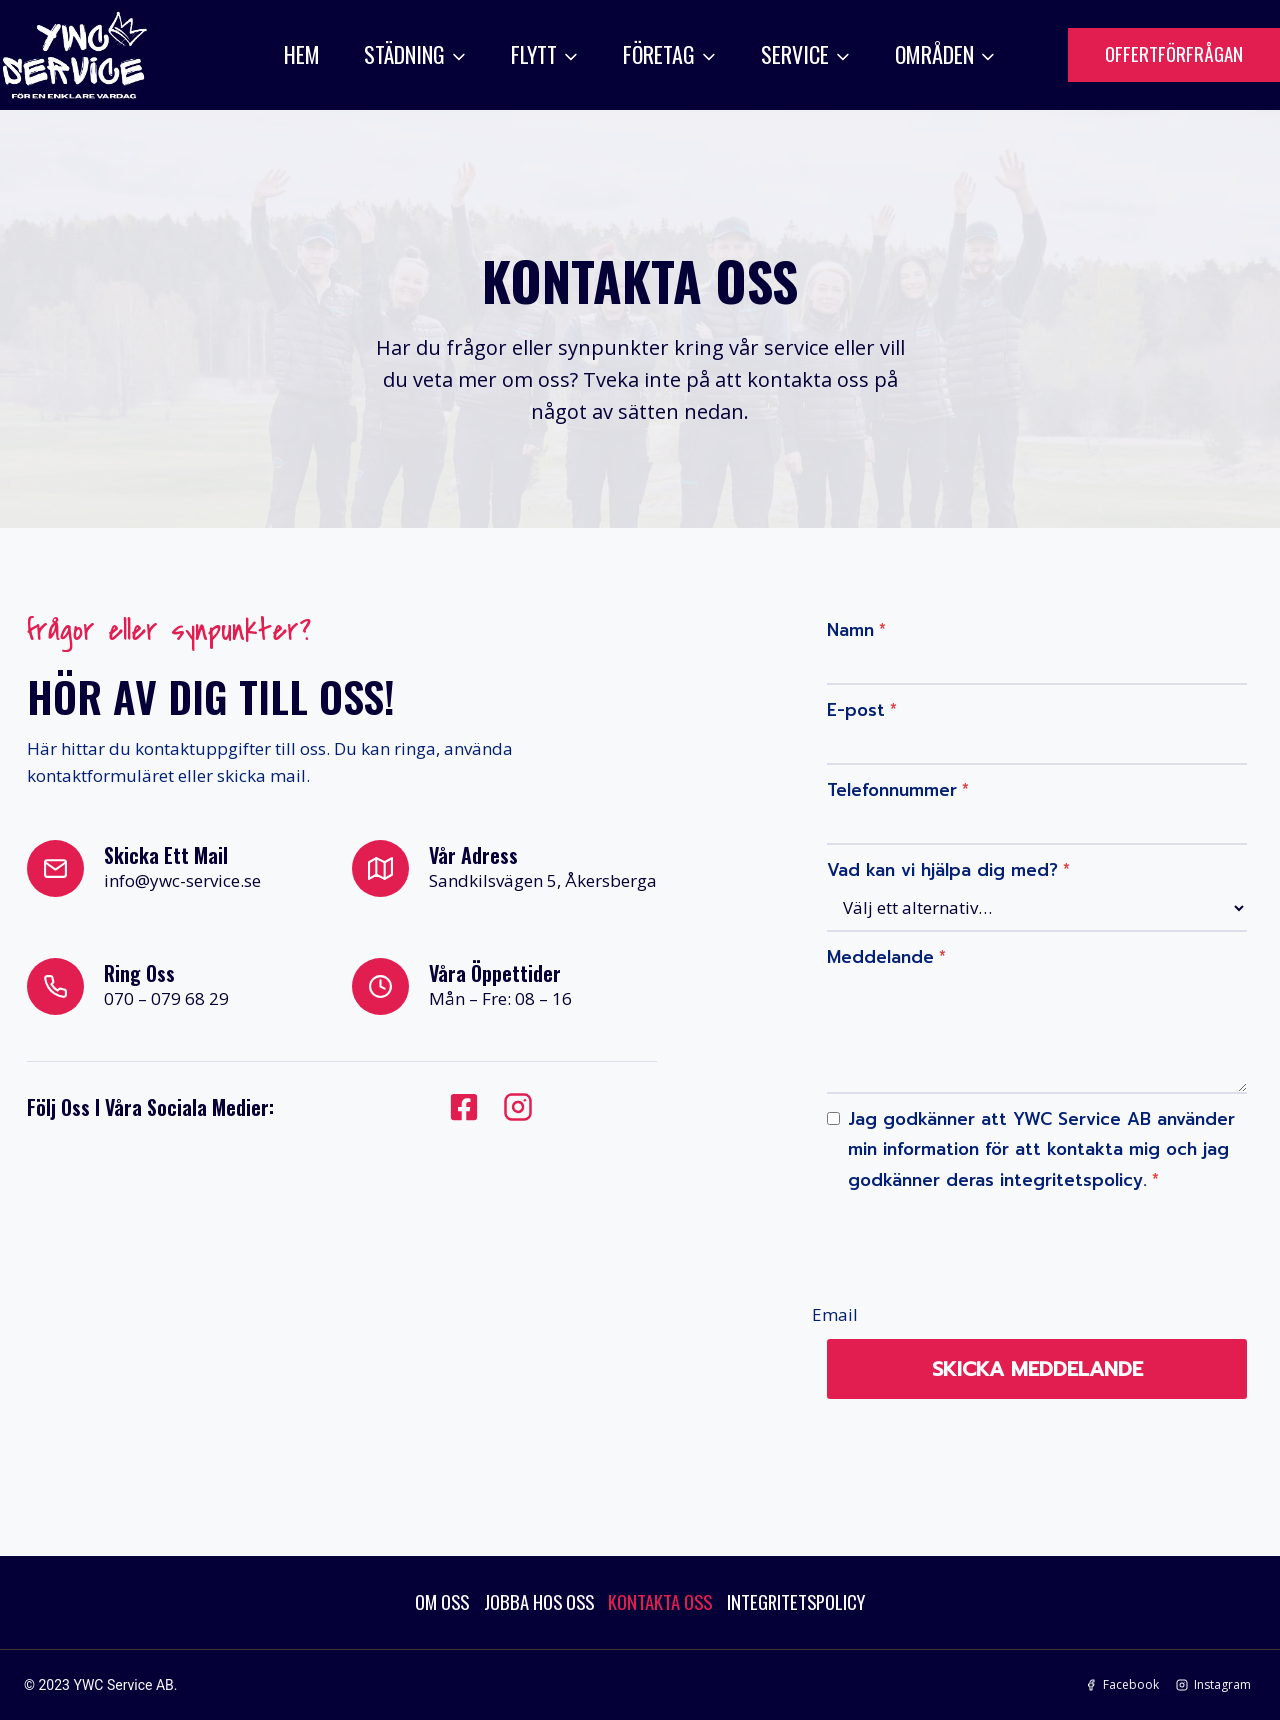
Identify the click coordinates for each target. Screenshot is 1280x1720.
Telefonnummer (895, 783)
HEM (302, 54)
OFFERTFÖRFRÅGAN (1174, 53)
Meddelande (883, 950)
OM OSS (423, 1601)
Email (832, 1306)
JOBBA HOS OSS (530, 1601)
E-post (859, 703)
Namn (853, 623)
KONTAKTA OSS (663, 1601)
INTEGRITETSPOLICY (812, 1601)
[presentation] (976, 1237)
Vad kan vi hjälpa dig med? (945, 863)
